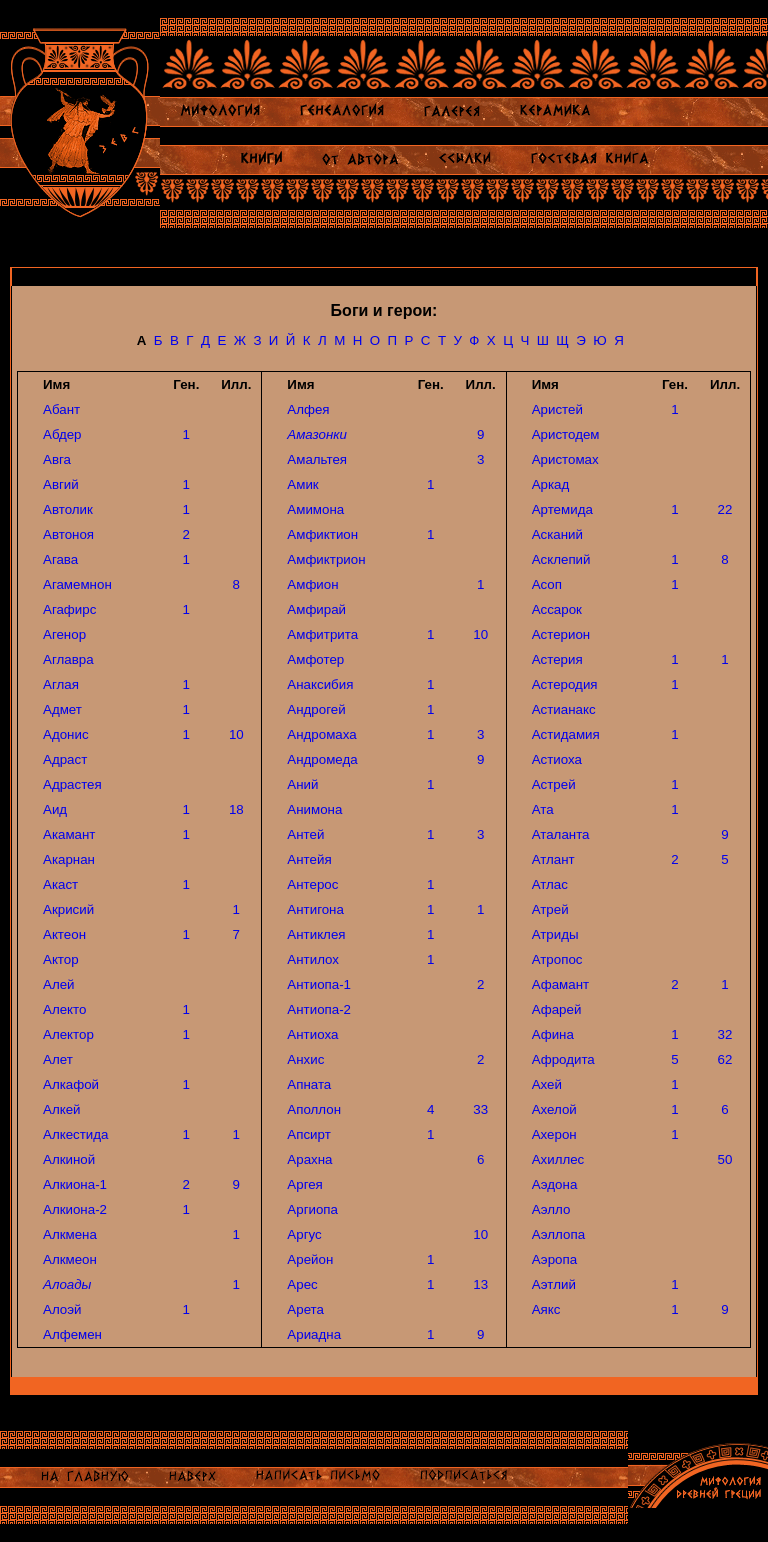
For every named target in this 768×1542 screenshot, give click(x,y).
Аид (55, 809)
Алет (58, 1059)
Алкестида (75, 1134)
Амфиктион (322, 534)
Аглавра (68, 659)
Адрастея (72, 784)
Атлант (553, 859)
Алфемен (72, 1334)
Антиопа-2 (319, 1009)
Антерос (312, 884)
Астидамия (566, 734)
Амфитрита (322, 634)
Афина (553, 1034)
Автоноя (68, 534)
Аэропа (554, 1259)
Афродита (563, 1059)
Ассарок (557, 609)
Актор (61, 959)
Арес (302, 1284)
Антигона (315, 909)
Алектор (68, 1034)
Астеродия (565, 684)
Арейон (310, 1259)
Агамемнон (77, 584)
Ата (543, 809)
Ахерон (554, 1134)
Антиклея (316, 934)
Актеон (64, 934)
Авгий (61, 484)
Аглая (61, 684)
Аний (302, 784)
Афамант (560, 984)
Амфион (312, 584)
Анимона (314, 809)
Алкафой (71, 1084)
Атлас (550, 884)
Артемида (562, 509)
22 (725, 509)
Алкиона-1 (75, 1184)
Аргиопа (312, 1209)
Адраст (65, 759)
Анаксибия (320, 684)
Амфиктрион (326, 559)
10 (236, 734)
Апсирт (308, 1134)
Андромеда (322, 759)
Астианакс (564, 709)
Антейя (309, 859)
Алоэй (62, 1309)
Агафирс (69, 609)
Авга (57, 459)
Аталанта (561, 834)
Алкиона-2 (75, 1209)
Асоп (547, 584)
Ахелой (554, 1109)
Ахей (547, 1084)
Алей (59, 984)
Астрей (554, 784)
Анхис (305, 1059)
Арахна (309, 1159)
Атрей (550, 909)
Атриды (555, 934)
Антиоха (312, 1034)
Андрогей (316, 709)
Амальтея (317, 459)
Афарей (557, 1009)
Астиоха (557, 759)
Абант (61, 409)
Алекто (64, 1009)
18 (236, 809)
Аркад (551, 484)
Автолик (68, 509)
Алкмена (70, 1234)
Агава (60, 559)
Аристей (557, 409)
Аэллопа (558, 1234)
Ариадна (314, 1334)
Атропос (557, 959)
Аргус (304, 1234)
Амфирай (316, 609)
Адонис (66, 734)
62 (725, 1059)
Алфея (308, 409)
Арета (305, 1309)
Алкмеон (70, 1259)
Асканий (557, 534)
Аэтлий (554, 1284)
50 (725, 1159)
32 (725, 1034)
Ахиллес (558, 1159)
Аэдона (555, 1184)
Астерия (557, 659)
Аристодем (566, 434)
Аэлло (551, 1209)
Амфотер (315, 659)
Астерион (561, 634)
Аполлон (314, 1109)
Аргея (305, 1184)
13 (480, 1284)
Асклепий (561, 559)
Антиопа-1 (319, 984)
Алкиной (69, 1159)
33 (480, 1109)
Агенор (64, 634)
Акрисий (68, 909)
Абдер (62, 434)
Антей (305, 834)
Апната (309, 1084)
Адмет (62, 709)
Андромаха (321, 734)
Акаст (60, 884)
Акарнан (69, 859)
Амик (302, 484)
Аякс (546, 1309)
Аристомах (565, 459)
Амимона (315, 509)
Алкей (62, 1109)
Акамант (69, 834)
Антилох (313, 959)
